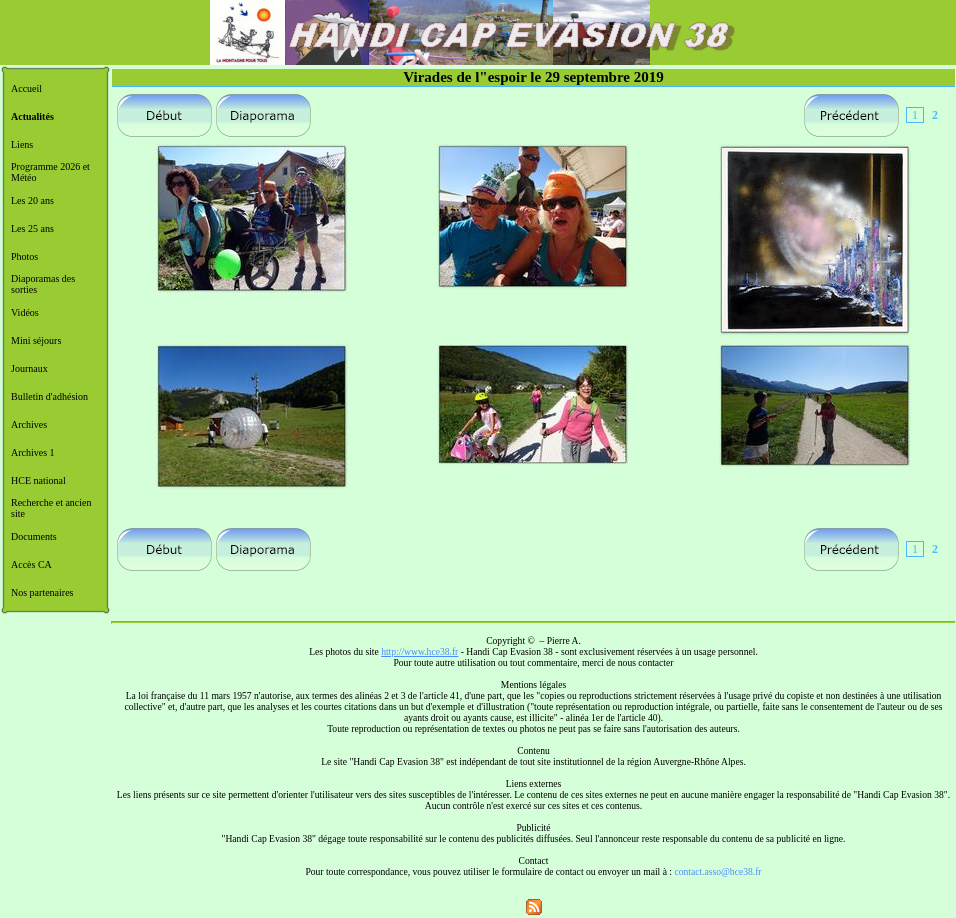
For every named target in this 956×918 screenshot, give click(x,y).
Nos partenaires (42, 592)
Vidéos (25, 312)
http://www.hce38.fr (419, 651)
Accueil (26, 88)
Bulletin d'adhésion (49, 396)
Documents (34, 536)
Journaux (29, 368)
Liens (22, 144)
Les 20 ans (32, 200)
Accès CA (31, 564)
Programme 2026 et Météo (50, 172)
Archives (29, 424)
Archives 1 (33, 452)
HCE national (38, 480)
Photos (24, 256)
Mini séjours (36, 340)
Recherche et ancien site (51, 508)
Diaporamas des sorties (43, 284)
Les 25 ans (32, 228)
